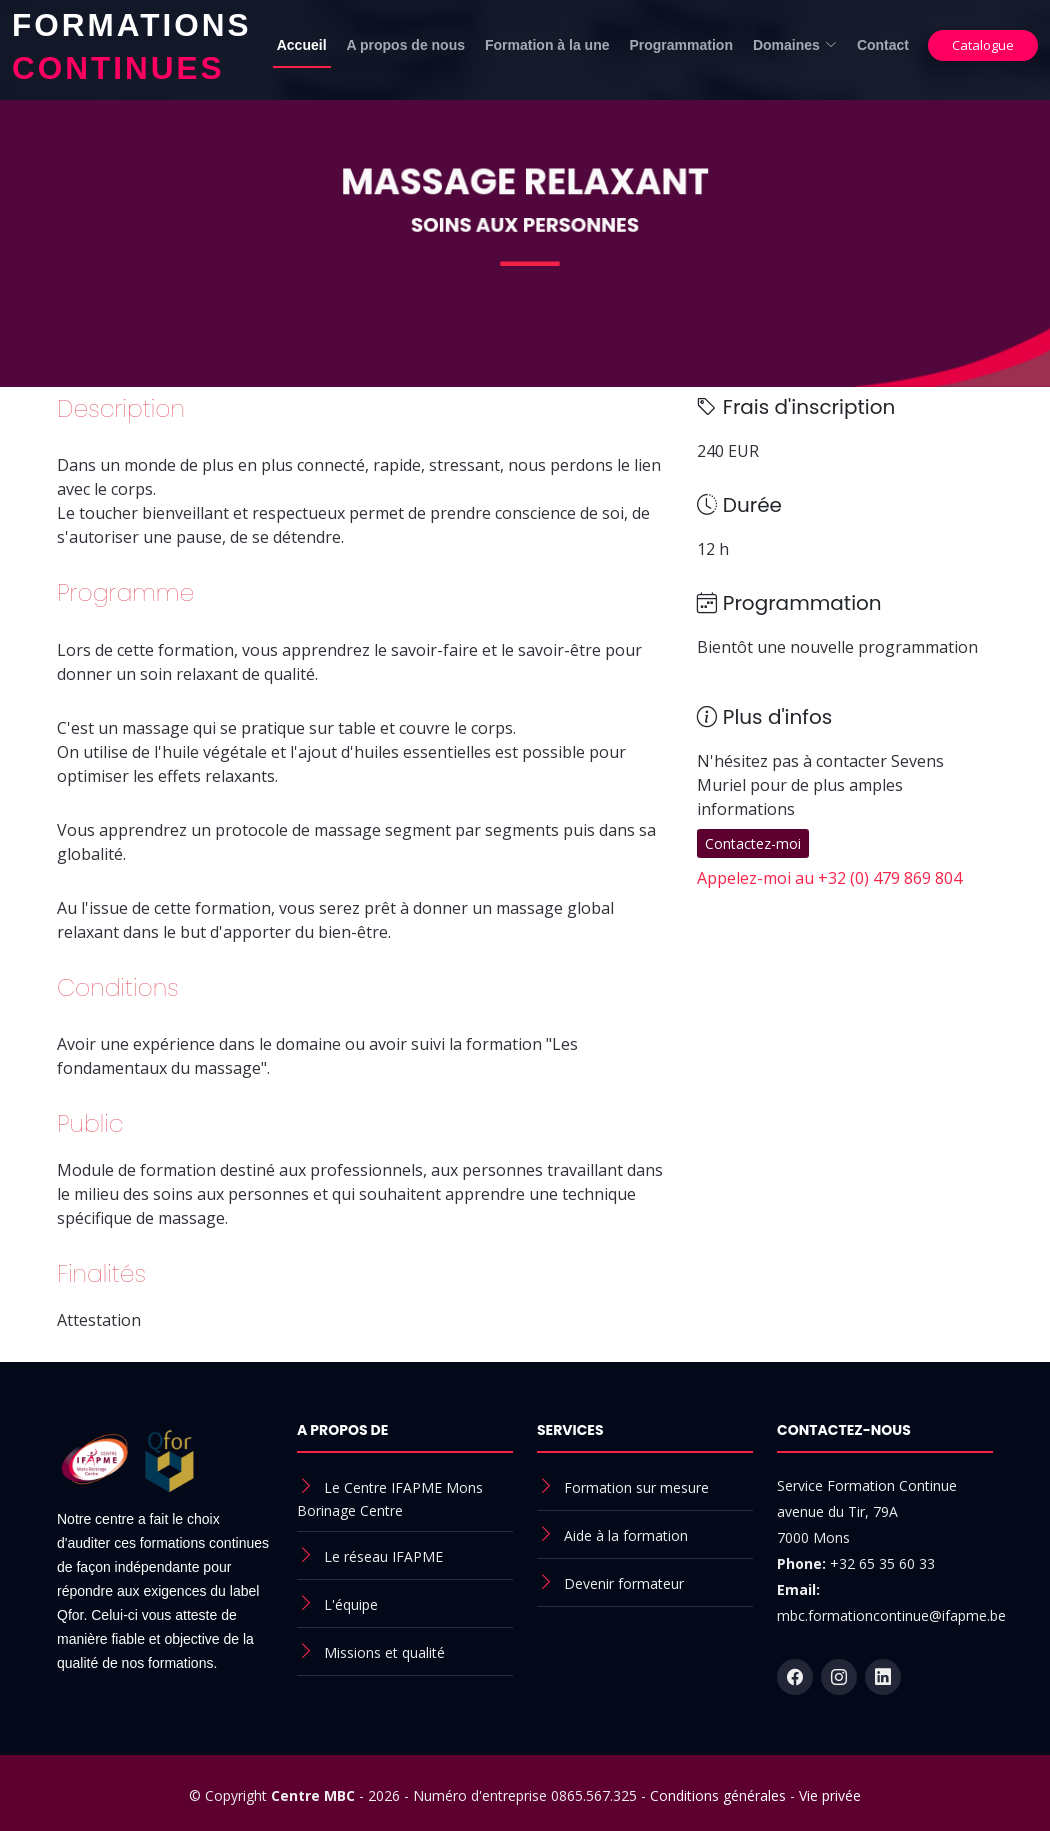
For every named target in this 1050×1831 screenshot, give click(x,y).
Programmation (680, 45)
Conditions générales (718, 1795)
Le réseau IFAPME (383, 1556)
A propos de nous (406, 45)
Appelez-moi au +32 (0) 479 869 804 (829, 878)
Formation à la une (547, 45)
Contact (883, 45)
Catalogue (983, 45)
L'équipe (351, 1604)
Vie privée (830, 1795)
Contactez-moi (753, 843)
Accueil (302, 45)
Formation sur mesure (636, 1487)
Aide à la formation (626, 1535)
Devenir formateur (624, 1583)
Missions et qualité (384, 1652)
